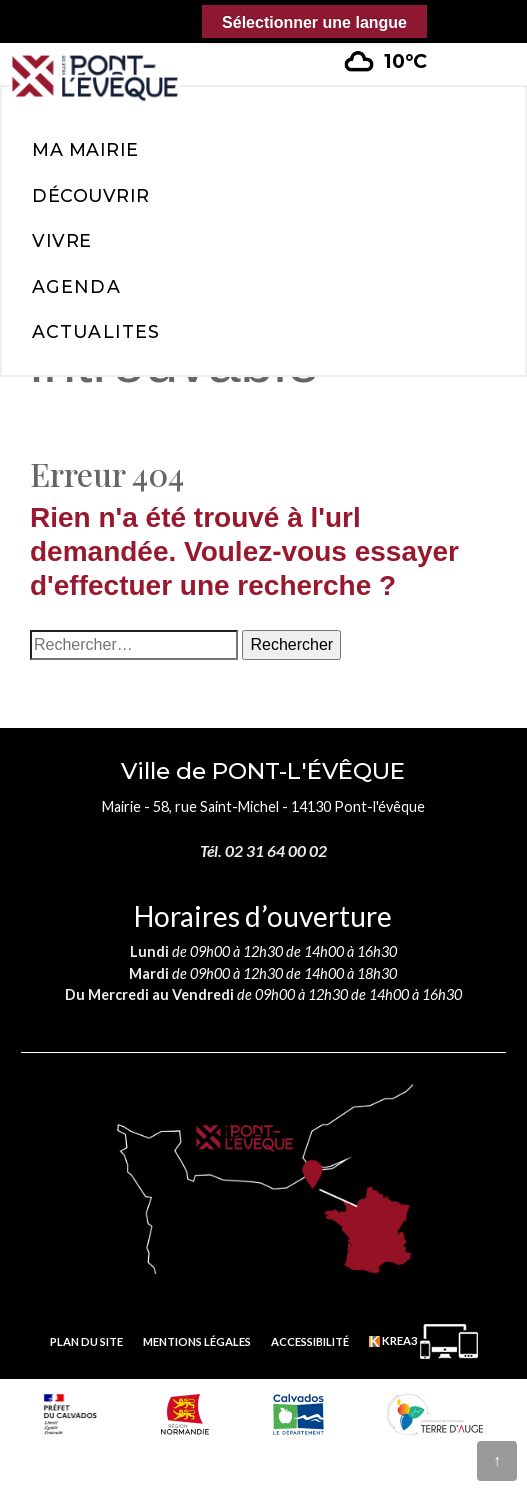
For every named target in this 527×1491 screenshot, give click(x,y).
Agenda (76, 286)
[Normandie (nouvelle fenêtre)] (185, 1414)
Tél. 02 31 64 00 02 (263, 850)
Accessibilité (310, 1341)
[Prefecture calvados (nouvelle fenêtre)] (70, 1414)
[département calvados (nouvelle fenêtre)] (298, 1414)
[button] (478, 49)
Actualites (96, 331)
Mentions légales (197, 1341)
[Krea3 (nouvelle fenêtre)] (423, 1341)
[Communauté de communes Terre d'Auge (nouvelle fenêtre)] (435, 1414)
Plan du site (86, 1341)
